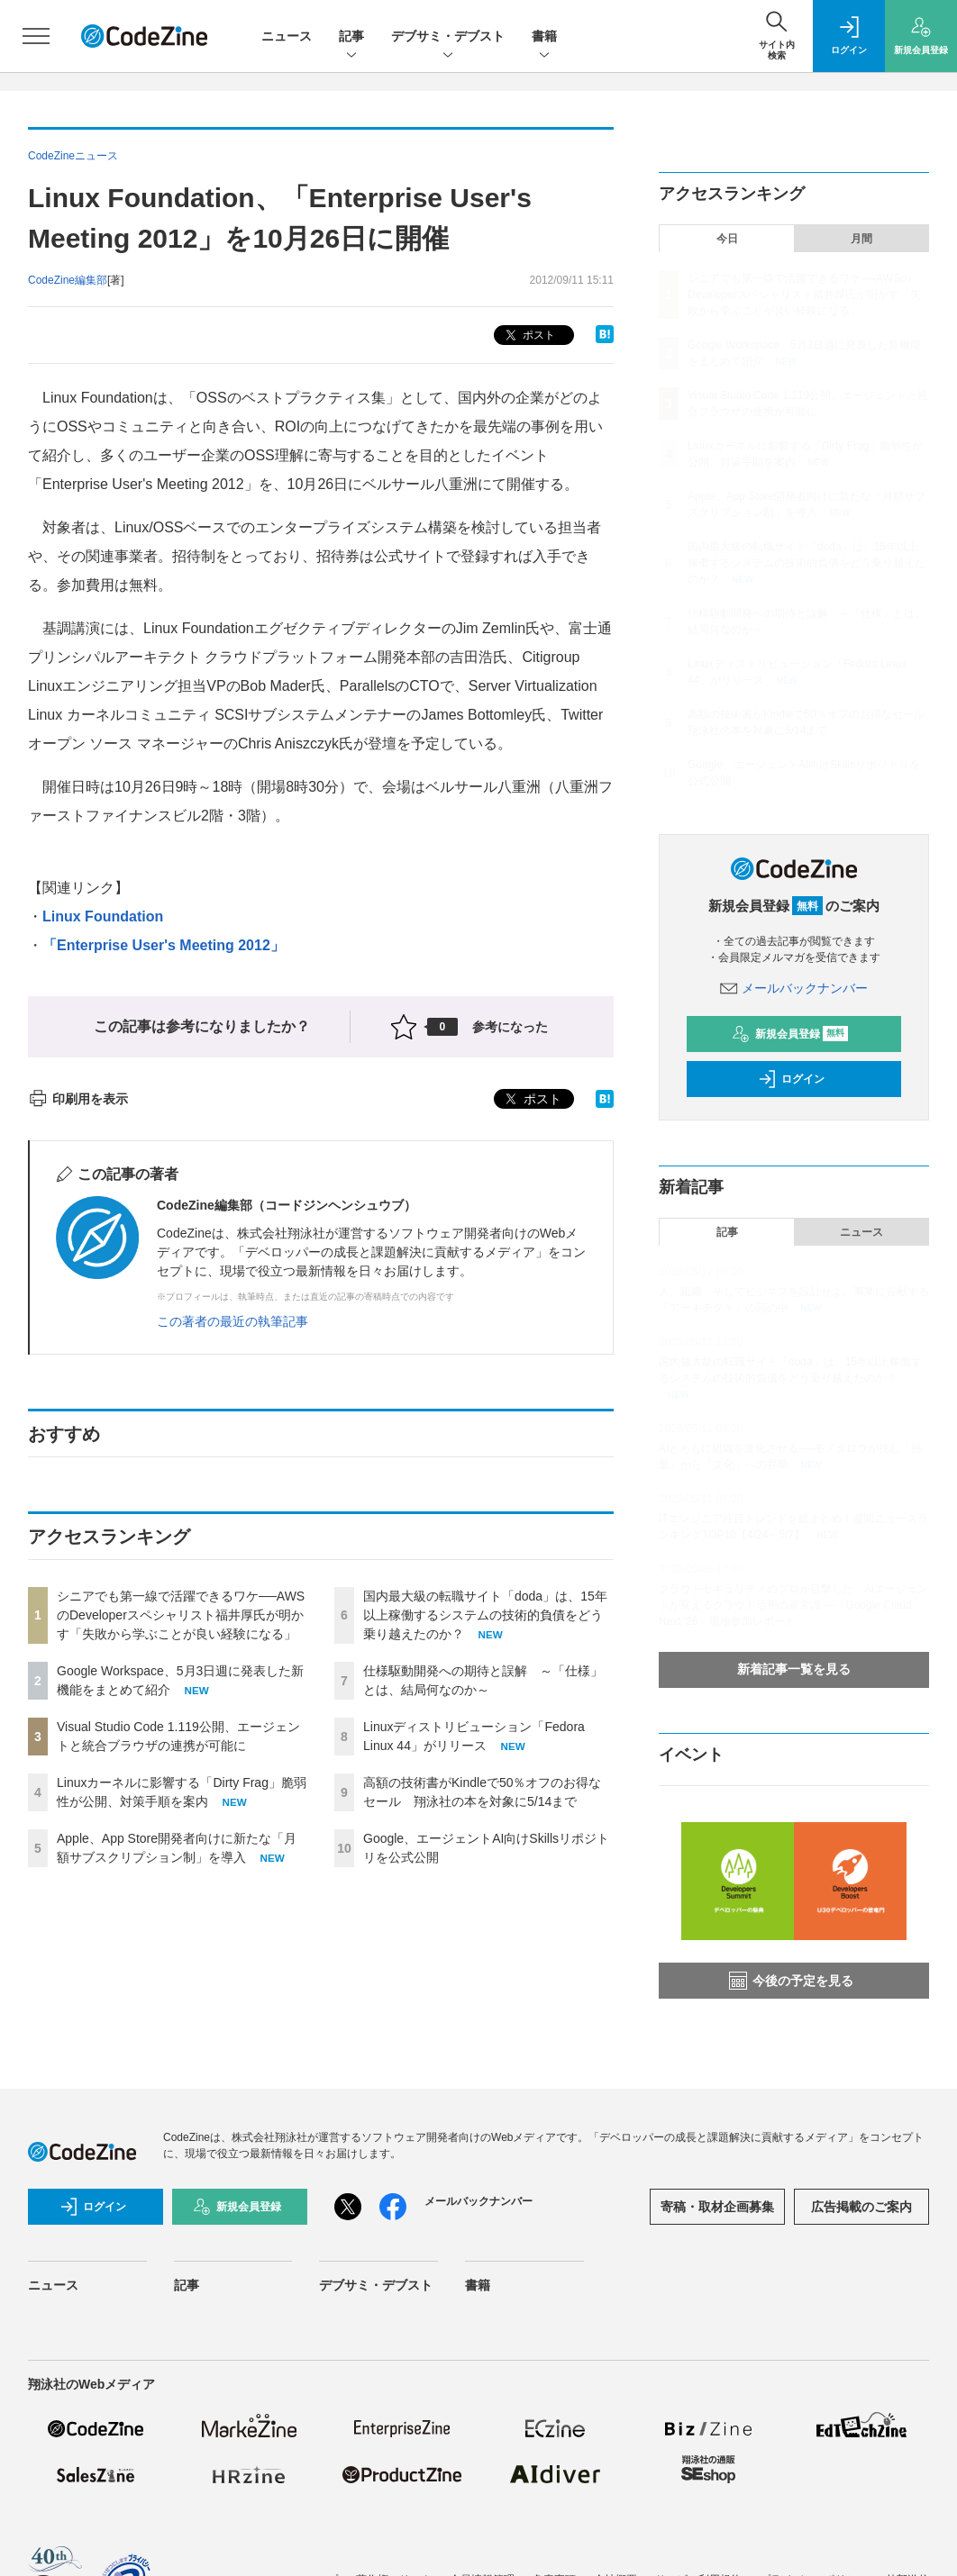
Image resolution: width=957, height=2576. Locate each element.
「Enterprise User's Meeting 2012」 (163, 945)
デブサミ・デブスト (448, 37)
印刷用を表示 (78, 1099)
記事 (351, 37)
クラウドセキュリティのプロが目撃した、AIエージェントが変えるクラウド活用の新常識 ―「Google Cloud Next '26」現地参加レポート (793, 1605)
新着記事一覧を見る (794, 1669)
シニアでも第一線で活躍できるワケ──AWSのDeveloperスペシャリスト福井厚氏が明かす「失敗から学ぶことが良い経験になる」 (181, 1615)
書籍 (544, 37)
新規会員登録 (790, 1034)
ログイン (791, 1079)
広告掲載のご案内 (861, 2207)
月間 (861, 238)
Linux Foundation (102, 916)
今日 (727, 238)
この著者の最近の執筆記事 (232, 1321)
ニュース (286, 36)
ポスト (528, 335)
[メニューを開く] (36, 36)
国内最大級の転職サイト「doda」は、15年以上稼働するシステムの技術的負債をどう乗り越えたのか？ (485, 1615)
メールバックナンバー (794, 988)
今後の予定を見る (791, 1981)
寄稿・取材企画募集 (717, 2207)
